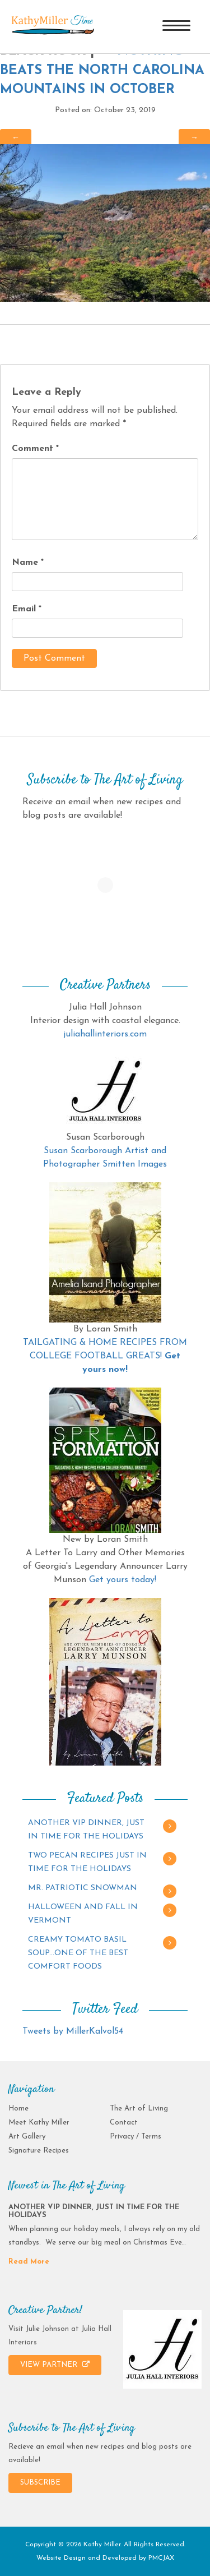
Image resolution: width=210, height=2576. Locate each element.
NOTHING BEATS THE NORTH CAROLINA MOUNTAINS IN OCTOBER (102, 70)
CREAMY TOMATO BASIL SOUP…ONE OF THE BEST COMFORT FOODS (78, 1953)
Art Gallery (26, 2136)
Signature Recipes (38, 2150)
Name (28, 562)
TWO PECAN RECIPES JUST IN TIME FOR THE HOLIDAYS (87, 1862)
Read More (28, 2261)
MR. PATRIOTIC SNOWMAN (82, 1888)
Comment (35, 448)
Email (26, 609)
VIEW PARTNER (55, 2364)
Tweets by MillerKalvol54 (72, 2031)
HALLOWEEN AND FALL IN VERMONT (83, 1914)
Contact (124, 2122)
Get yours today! (122, 1579)
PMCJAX (161, 2558)
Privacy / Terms (135, 2136)
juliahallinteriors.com (105, 1034)
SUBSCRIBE (40, 2482)
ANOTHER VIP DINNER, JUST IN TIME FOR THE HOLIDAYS (86, 1830)
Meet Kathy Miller (38, 2122)
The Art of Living (139, 2108)
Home (18, 2108)
